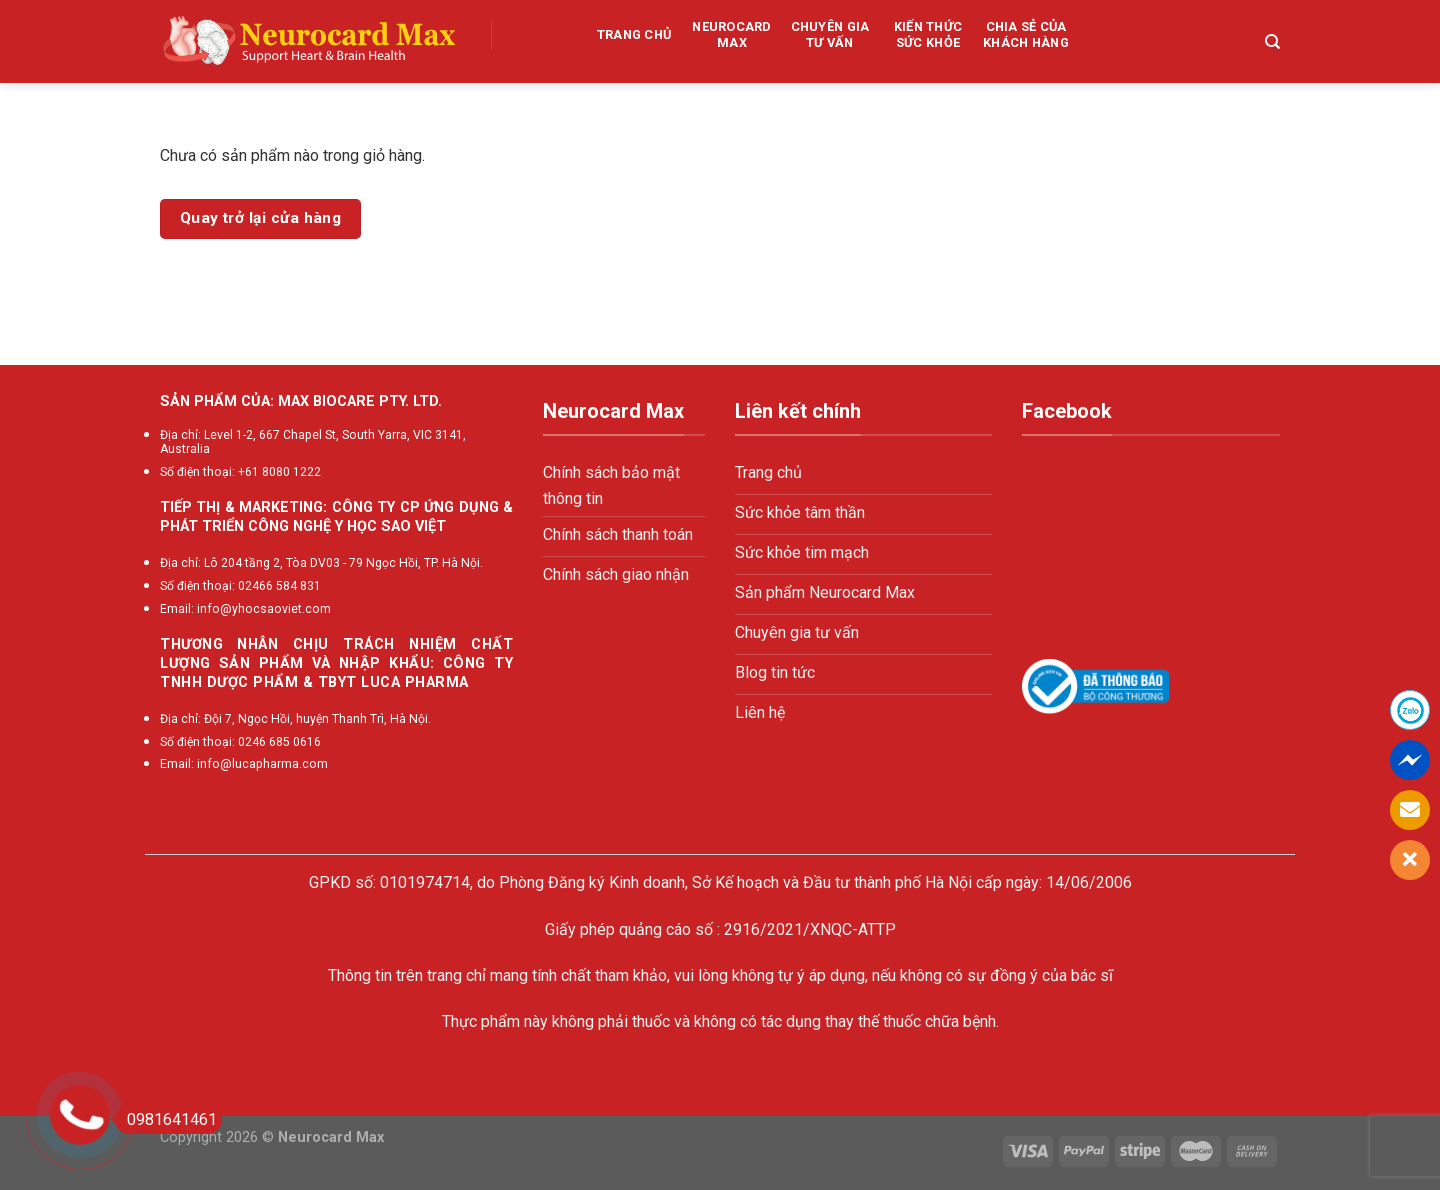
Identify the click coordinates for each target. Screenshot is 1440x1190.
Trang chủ (634, 34)
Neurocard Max (731, 34)
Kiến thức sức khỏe (928, 34)
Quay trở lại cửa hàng (261, 218)
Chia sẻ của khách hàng (1026, 34)
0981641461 (166, 1119)
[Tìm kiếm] (1272, 42)
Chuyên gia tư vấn (830, 34)
